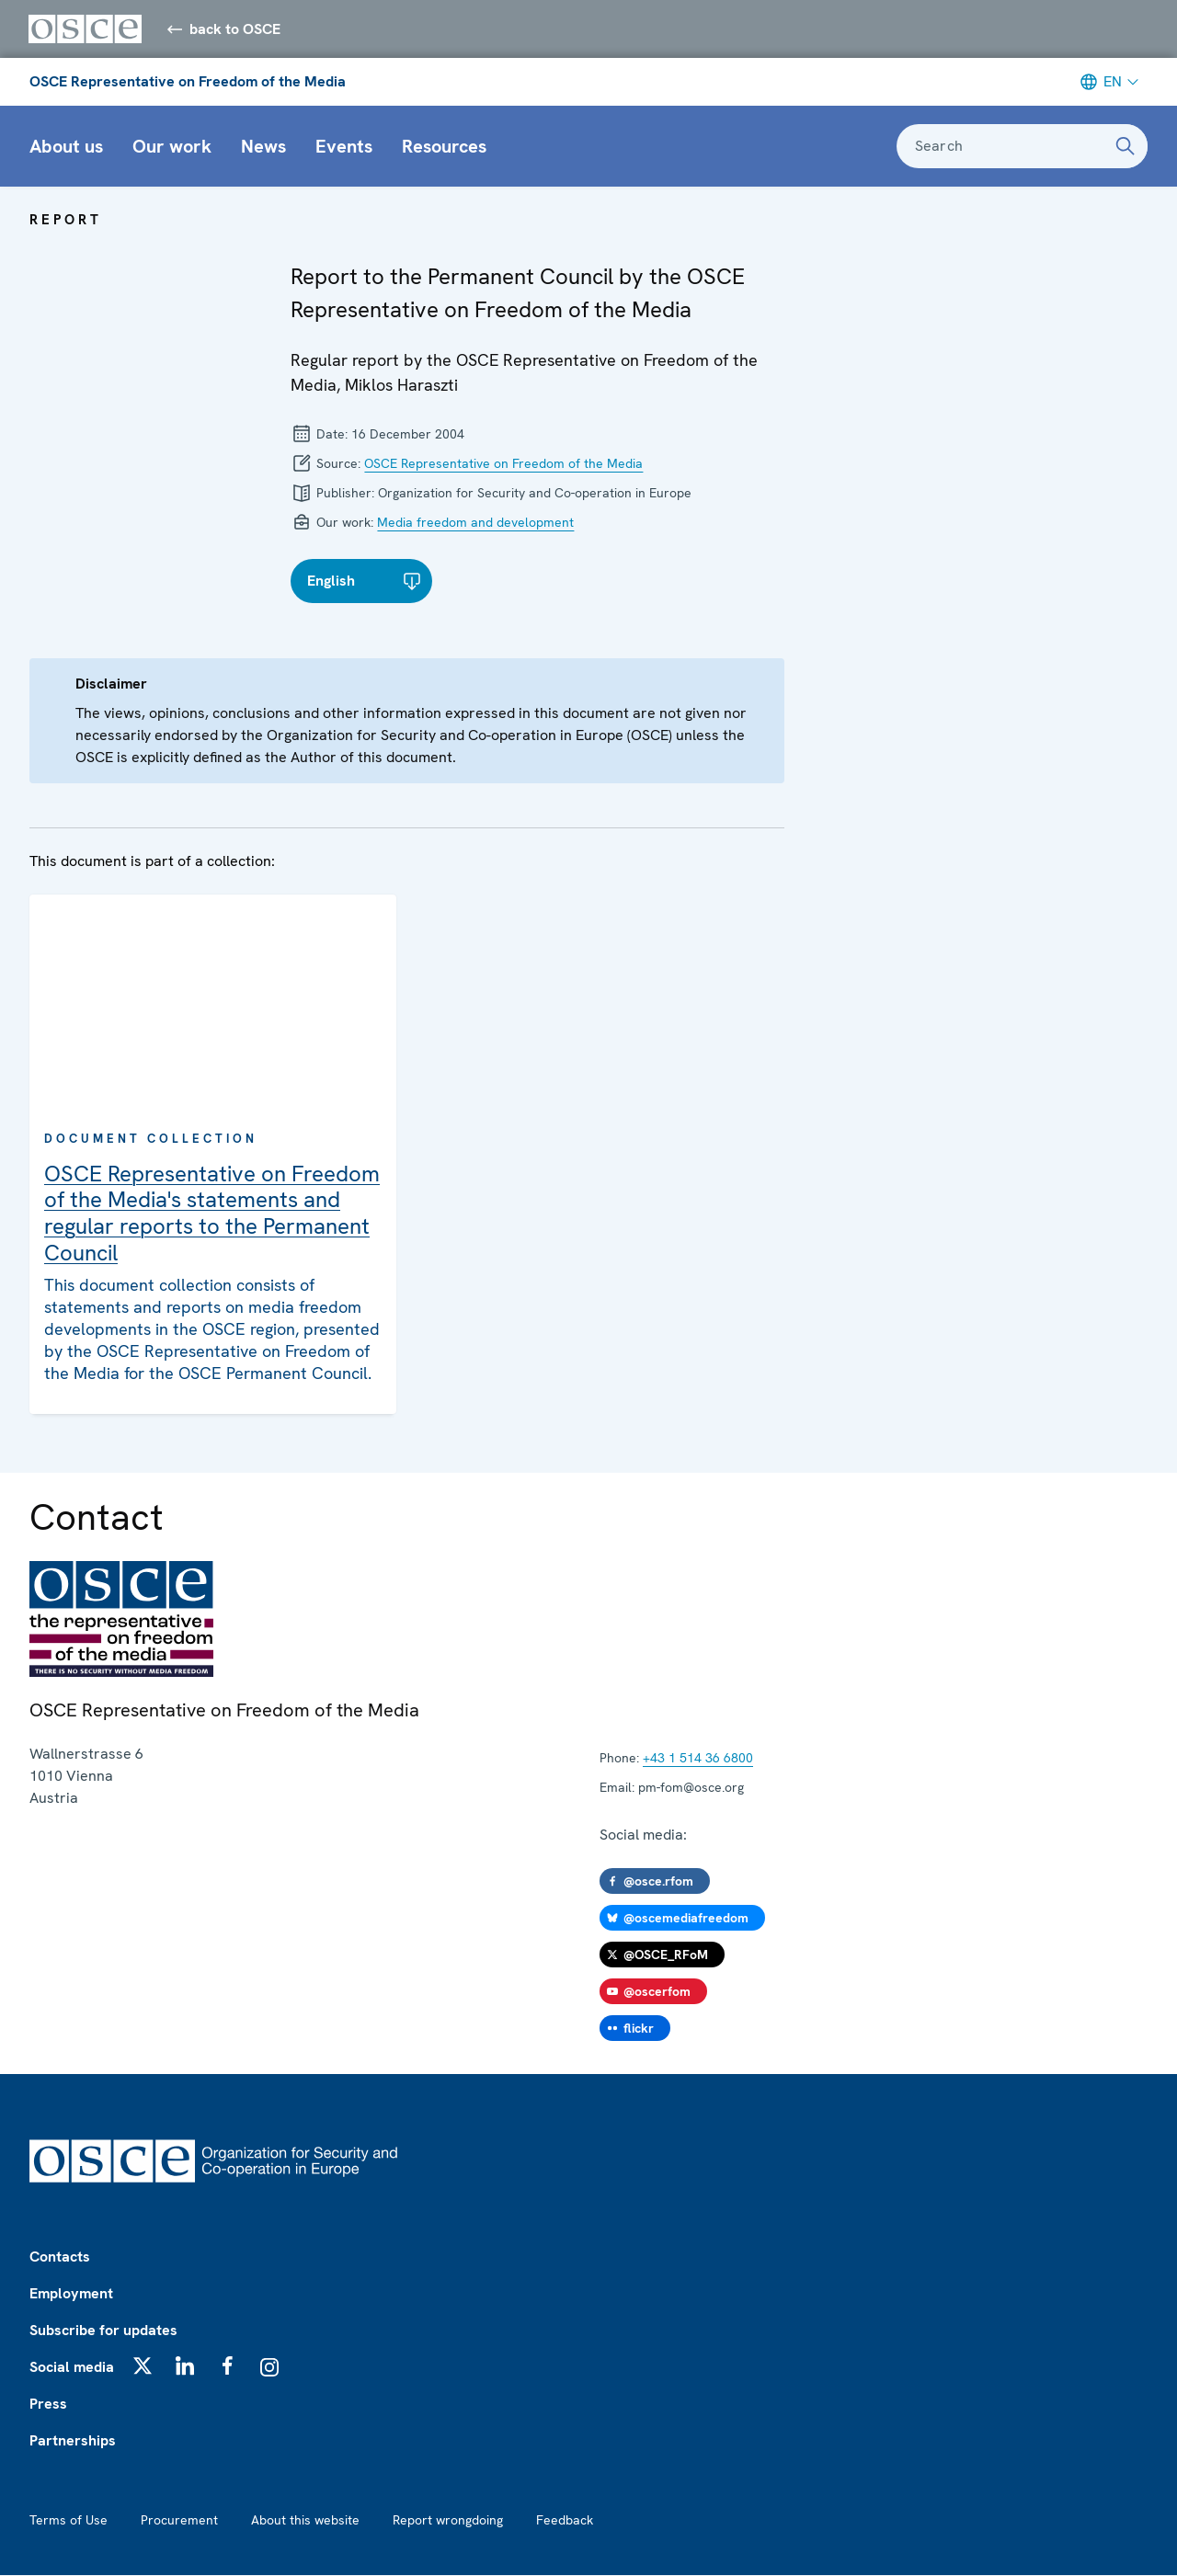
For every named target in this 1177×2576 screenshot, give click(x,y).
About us (66, 147)
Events (343, 147)
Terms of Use (68, 2521)
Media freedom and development (475, 523)
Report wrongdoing (448, 2521)
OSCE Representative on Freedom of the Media (187, 82)
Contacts (59, 2257)
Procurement (179, 2521)
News (263, 147)
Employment (71, 2294)
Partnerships (72, 2441)
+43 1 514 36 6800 (698, 1758)
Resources (444, 147)
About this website (305, 2521)
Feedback (564, 2521)
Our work (171, 147)
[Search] (1125, 147)
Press (48, 2404)
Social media (71, 2367)
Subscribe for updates (103, 2331)
